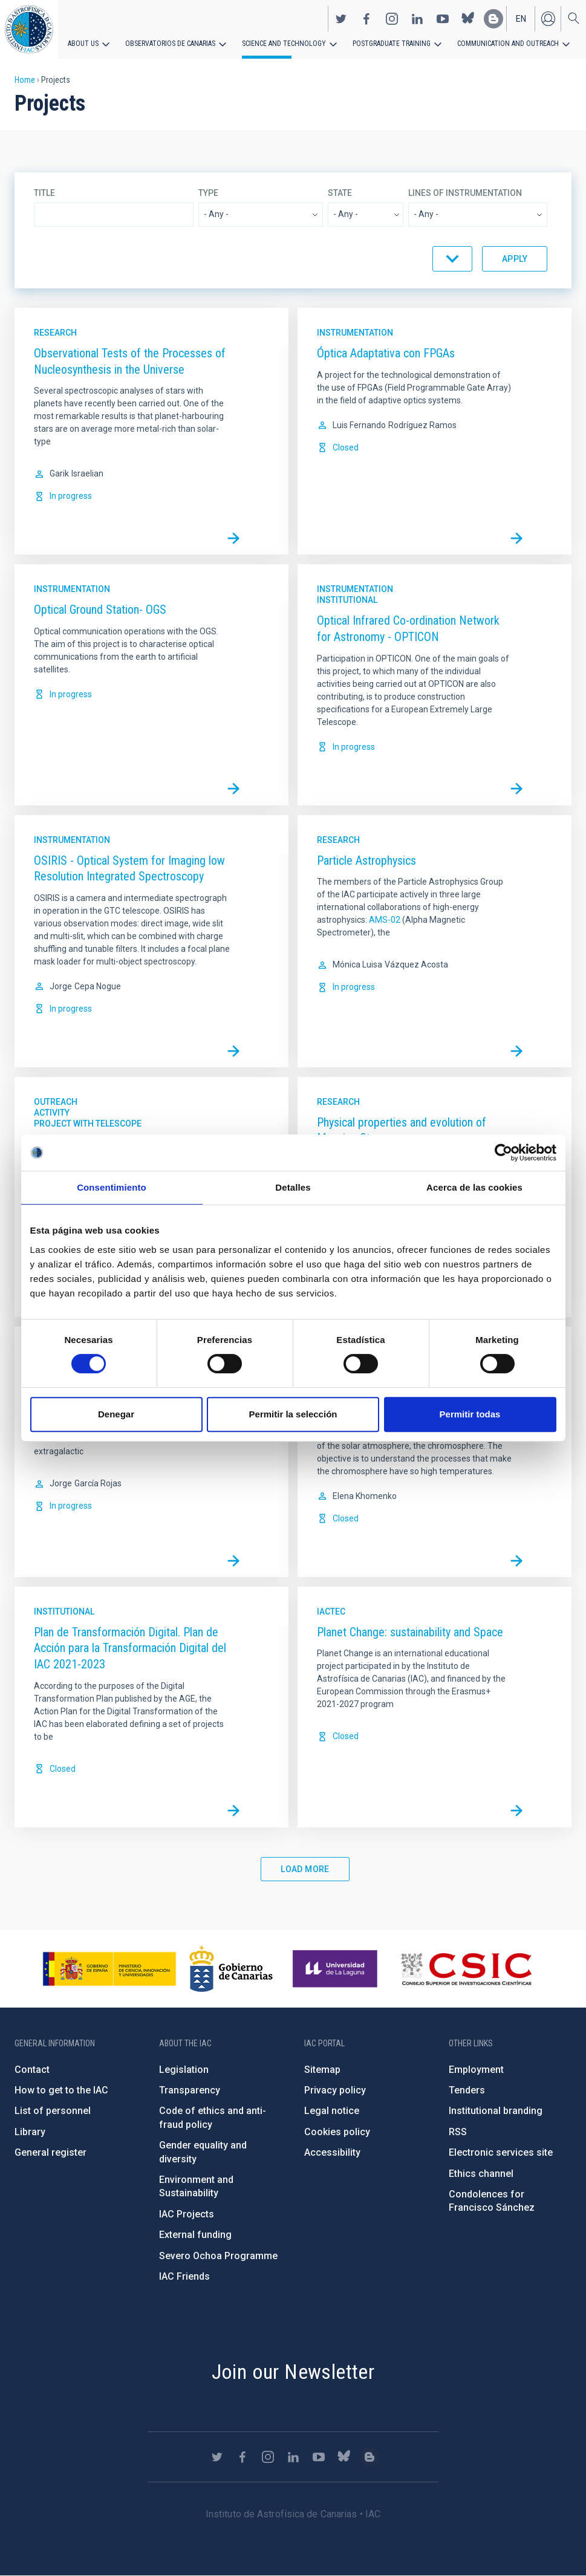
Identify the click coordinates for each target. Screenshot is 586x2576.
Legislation (184, 2069)
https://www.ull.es (336, 1969)
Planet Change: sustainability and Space (410, 1632)
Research (55, 332)
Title (44, 193)
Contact (32, 2069)
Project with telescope (88, 1123)
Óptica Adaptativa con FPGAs (386, 353)
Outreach (55, 1102)
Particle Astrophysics (366, 860)
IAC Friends (184, 2276)
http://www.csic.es (466, 1969)
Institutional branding (495, 2110)
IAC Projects (186, 2214)
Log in (548, 18)
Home (25, 80)
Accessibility (332, 2152)
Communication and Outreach (508, 43)
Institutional (347, 600)
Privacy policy (335, 2090)
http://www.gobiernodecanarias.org (231, 1969)
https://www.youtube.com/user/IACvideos (442, 18)
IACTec (331, 1611)
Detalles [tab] (292, 1187)
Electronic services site (501, 2152)
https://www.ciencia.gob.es (109, 1968)
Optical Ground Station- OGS (100, 609)
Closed (346, 447)
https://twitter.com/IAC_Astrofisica (341, 18)
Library (30, 2132)
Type (208, 193)
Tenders (467, 2090)
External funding (195, 2234)
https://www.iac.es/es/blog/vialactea (493, 18)
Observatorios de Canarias (170, 43)
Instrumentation (355, 332)
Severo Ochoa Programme (218, 2256)
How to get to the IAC (61, 2090)
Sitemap (322, 2069)
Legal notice (331, 2110)
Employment (476, 2069)
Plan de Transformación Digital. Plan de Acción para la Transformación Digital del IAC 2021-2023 (130, 1648)
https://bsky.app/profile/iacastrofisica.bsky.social (468, 18)
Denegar (116, 1414)
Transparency (189, 2090)
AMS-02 (384, 920)
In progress (71, 496)
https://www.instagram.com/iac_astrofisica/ (392, 18)
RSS (458, 2132)
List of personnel (53, 2110)
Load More (305, 1869)
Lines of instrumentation (465, 193)
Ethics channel (481, 2173)
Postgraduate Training (392, 43)
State (340, 193)
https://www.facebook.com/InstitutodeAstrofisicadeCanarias (366, 18)
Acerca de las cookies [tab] (474, 1187)
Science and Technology (284, 43)
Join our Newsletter (293, 2372)
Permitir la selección (293, 1414)
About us (83, 43)
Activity (52, 1112)
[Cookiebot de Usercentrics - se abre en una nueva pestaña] (503, 1152)
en (521, 19)
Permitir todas (470, 1414)
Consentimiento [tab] (111, 1187)
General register (50, 2152)
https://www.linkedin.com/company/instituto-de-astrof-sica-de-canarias (417, 18)
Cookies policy (337, 2132)
